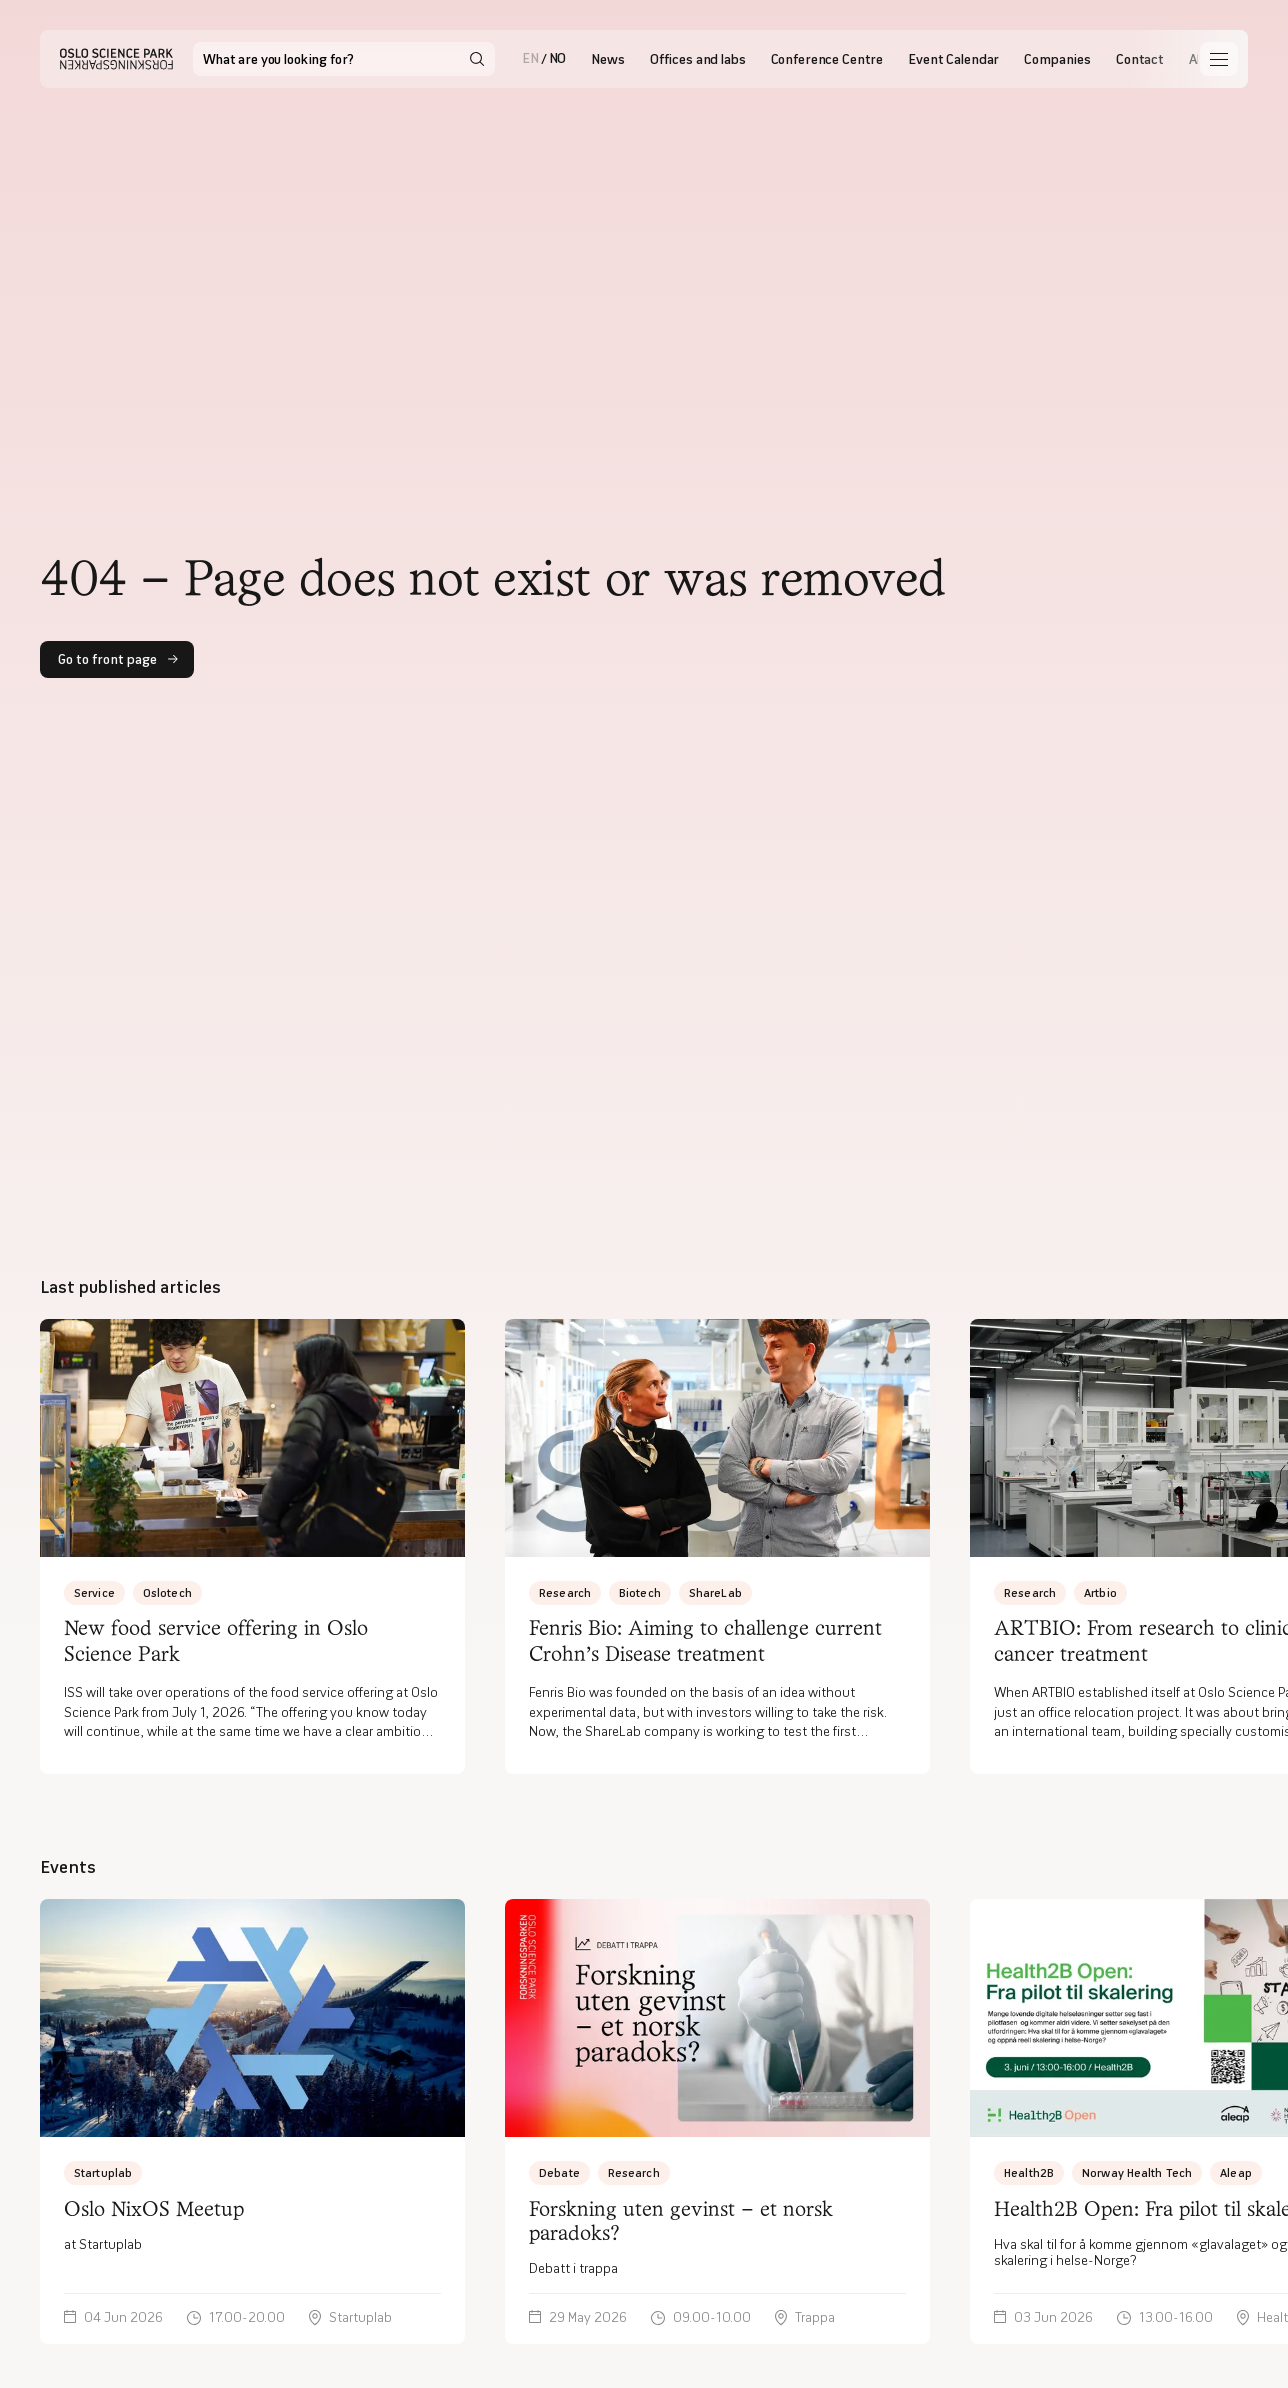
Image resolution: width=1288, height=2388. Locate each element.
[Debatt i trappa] (717, 2121)
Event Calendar (953, 59)
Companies (1057, 59)
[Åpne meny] (1219, 59)
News (607, 59)
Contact (1140, 59)
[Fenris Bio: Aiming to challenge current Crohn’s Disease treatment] (717, 1546)
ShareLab (715, 1592)
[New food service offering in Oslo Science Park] (252, 1546)
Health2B (1029, 2172)
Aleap (1236, 2172)
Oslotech (167, 1592)
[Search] (477, 59)
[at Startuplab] (252, 2121)
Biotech (640, 1592)
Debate (559, 2172)
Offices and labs (698, 59)
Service (94, 1592)
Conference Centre (827, 59)
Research (565, 1592)
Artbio (1100, 1592)
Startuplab (103, 2172)
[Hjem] (116, 59)
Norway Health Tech (1137, 2172)
